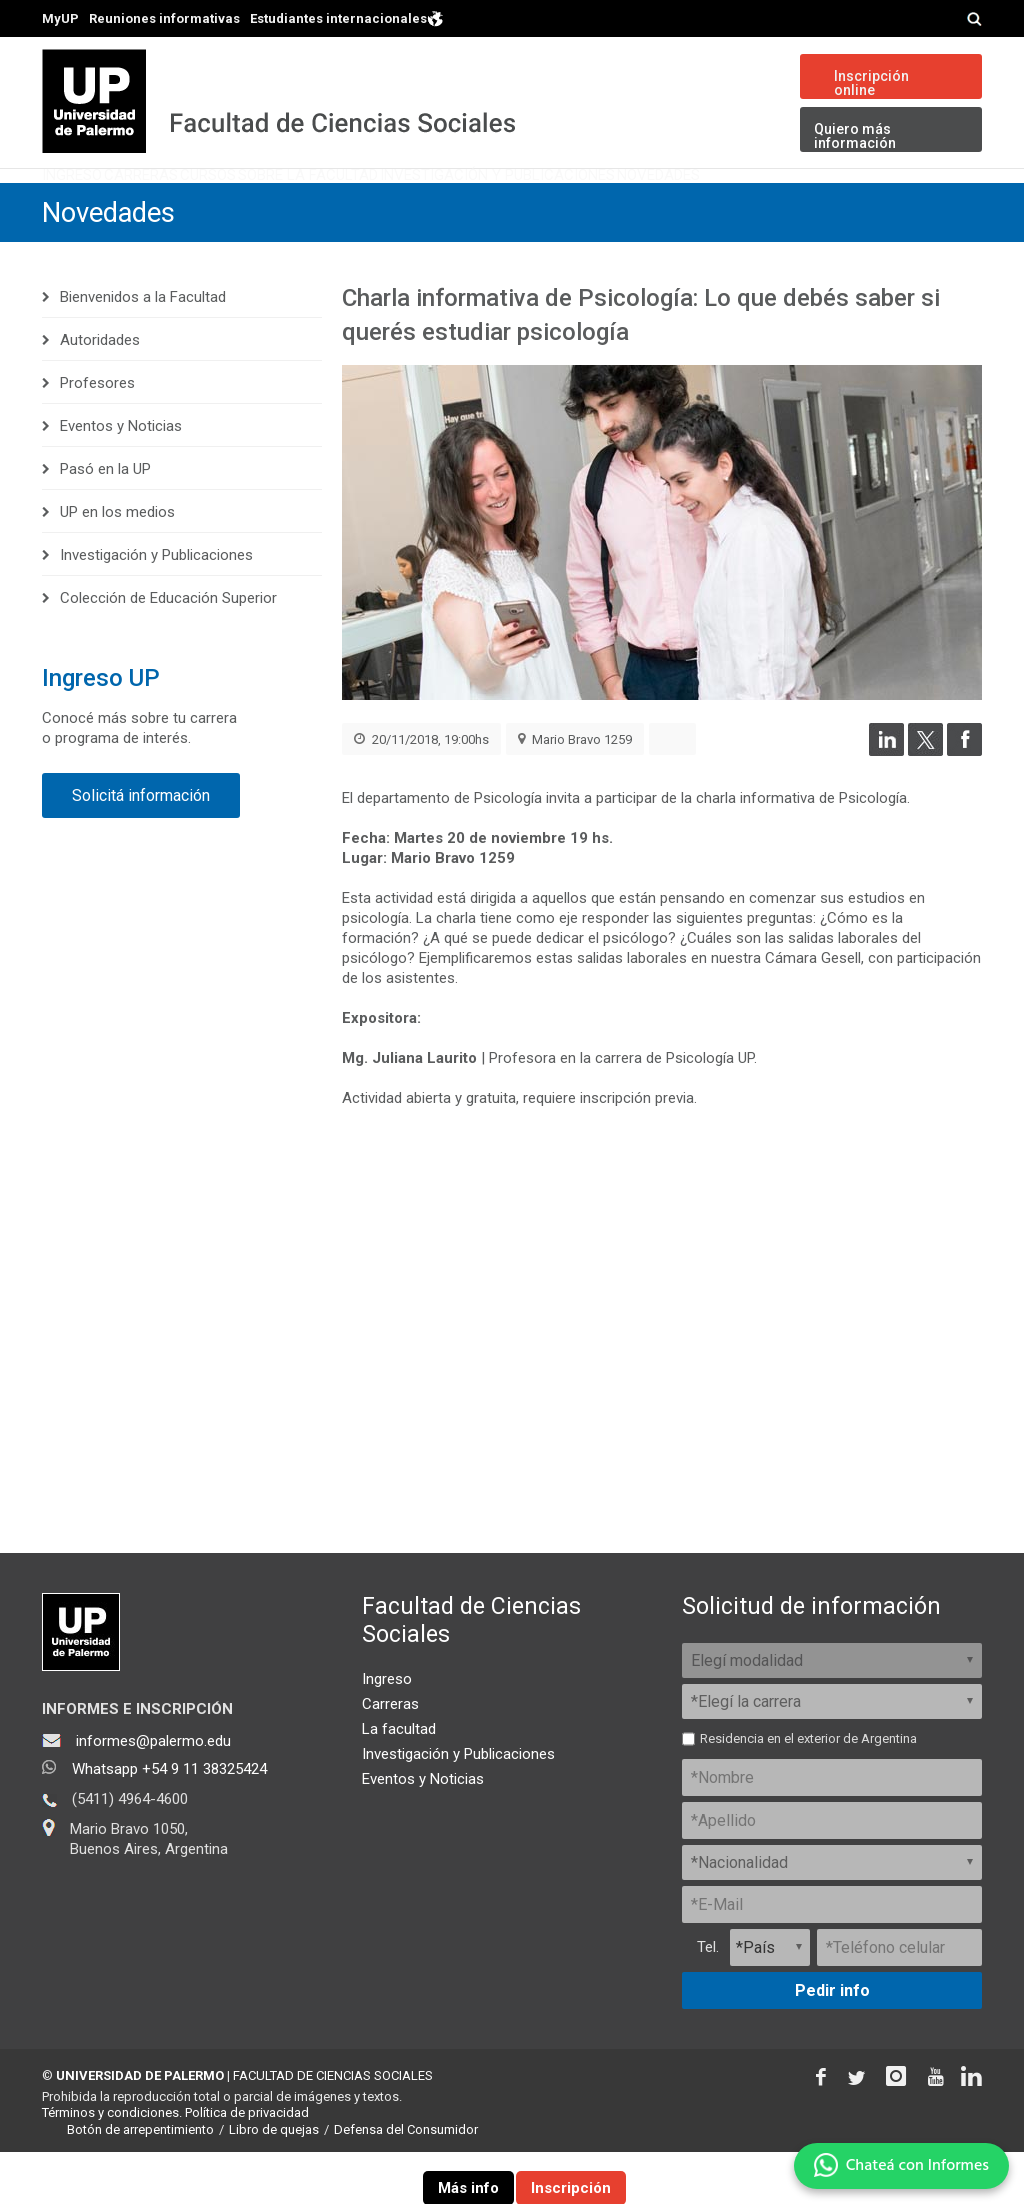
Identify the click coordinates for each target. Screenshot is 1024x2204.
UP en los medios (117, 564)
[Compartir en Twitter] (925, 802)
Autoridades (100, 392)
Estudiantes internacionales (347, 17)
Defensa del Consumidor (406, 2181)
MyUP (60, 18)
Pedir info (832, 2041)
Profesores (97, 435)
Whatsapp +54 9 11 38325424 (169, 1820)
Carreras (204, 204)
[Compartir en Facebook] (964, 802)
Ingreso (93, 204)
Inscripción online (871, 83)
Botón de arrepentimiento (140, 2181)
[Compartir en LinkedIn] (886, 802)
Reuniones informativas (164, 18)
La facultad (399, 1780)
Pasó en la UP (105, 521)
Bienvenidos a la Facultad (143, 349)
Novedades (914, 204)
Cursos (313, 204)
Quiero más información (855, 136)
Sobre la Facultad (460, 204)
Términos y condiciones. (112, 2164)
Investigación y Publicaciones (702, 204)
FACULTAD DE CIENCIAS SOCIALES (333, 2126)
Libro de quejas (274, 2181)
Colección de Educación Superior (168, 650)
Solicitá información (141, 847)
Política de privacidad (247, 2164)
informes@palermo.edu (153, 1792)
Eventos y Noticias (121, 478)
